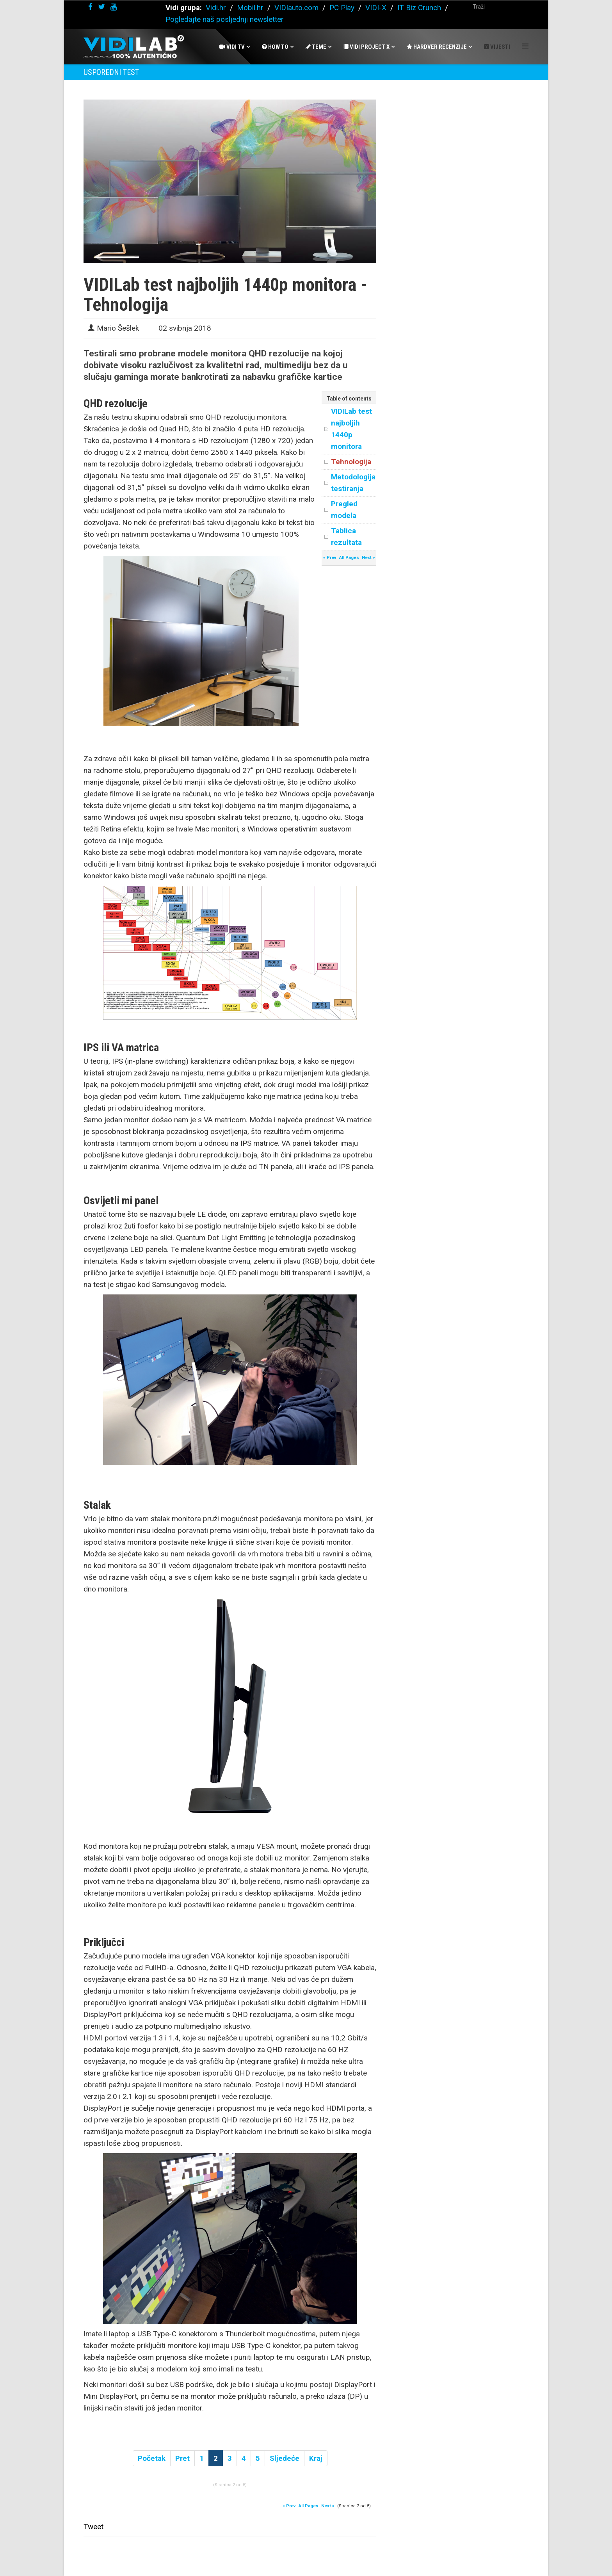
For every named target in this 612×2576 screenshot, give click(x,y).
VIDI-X (376, 7)
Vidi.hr (217, 7)
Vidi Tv (232, 46)
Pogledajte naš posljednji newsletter (224, 19)
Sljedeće (284, 2458)
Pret (182, 2458)
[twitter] (101, 6)
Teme (316, 46)
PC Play (341, 7)
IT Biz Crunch (419, 7)
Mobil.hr (250, 7)
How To (275, 46)
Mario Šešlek (118, 328)
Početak (151, 2458)
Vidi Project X (366, 46)
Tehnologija (351, 461)
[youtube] (113, 6)
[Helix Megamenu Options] (525, 46)
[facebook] (90, 6)
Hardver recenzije (437, 46)
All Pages (349, 557)
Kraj (315, 2458)
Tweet (93, 2526)
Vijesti (497, 46)
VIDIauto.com (296, 7)
